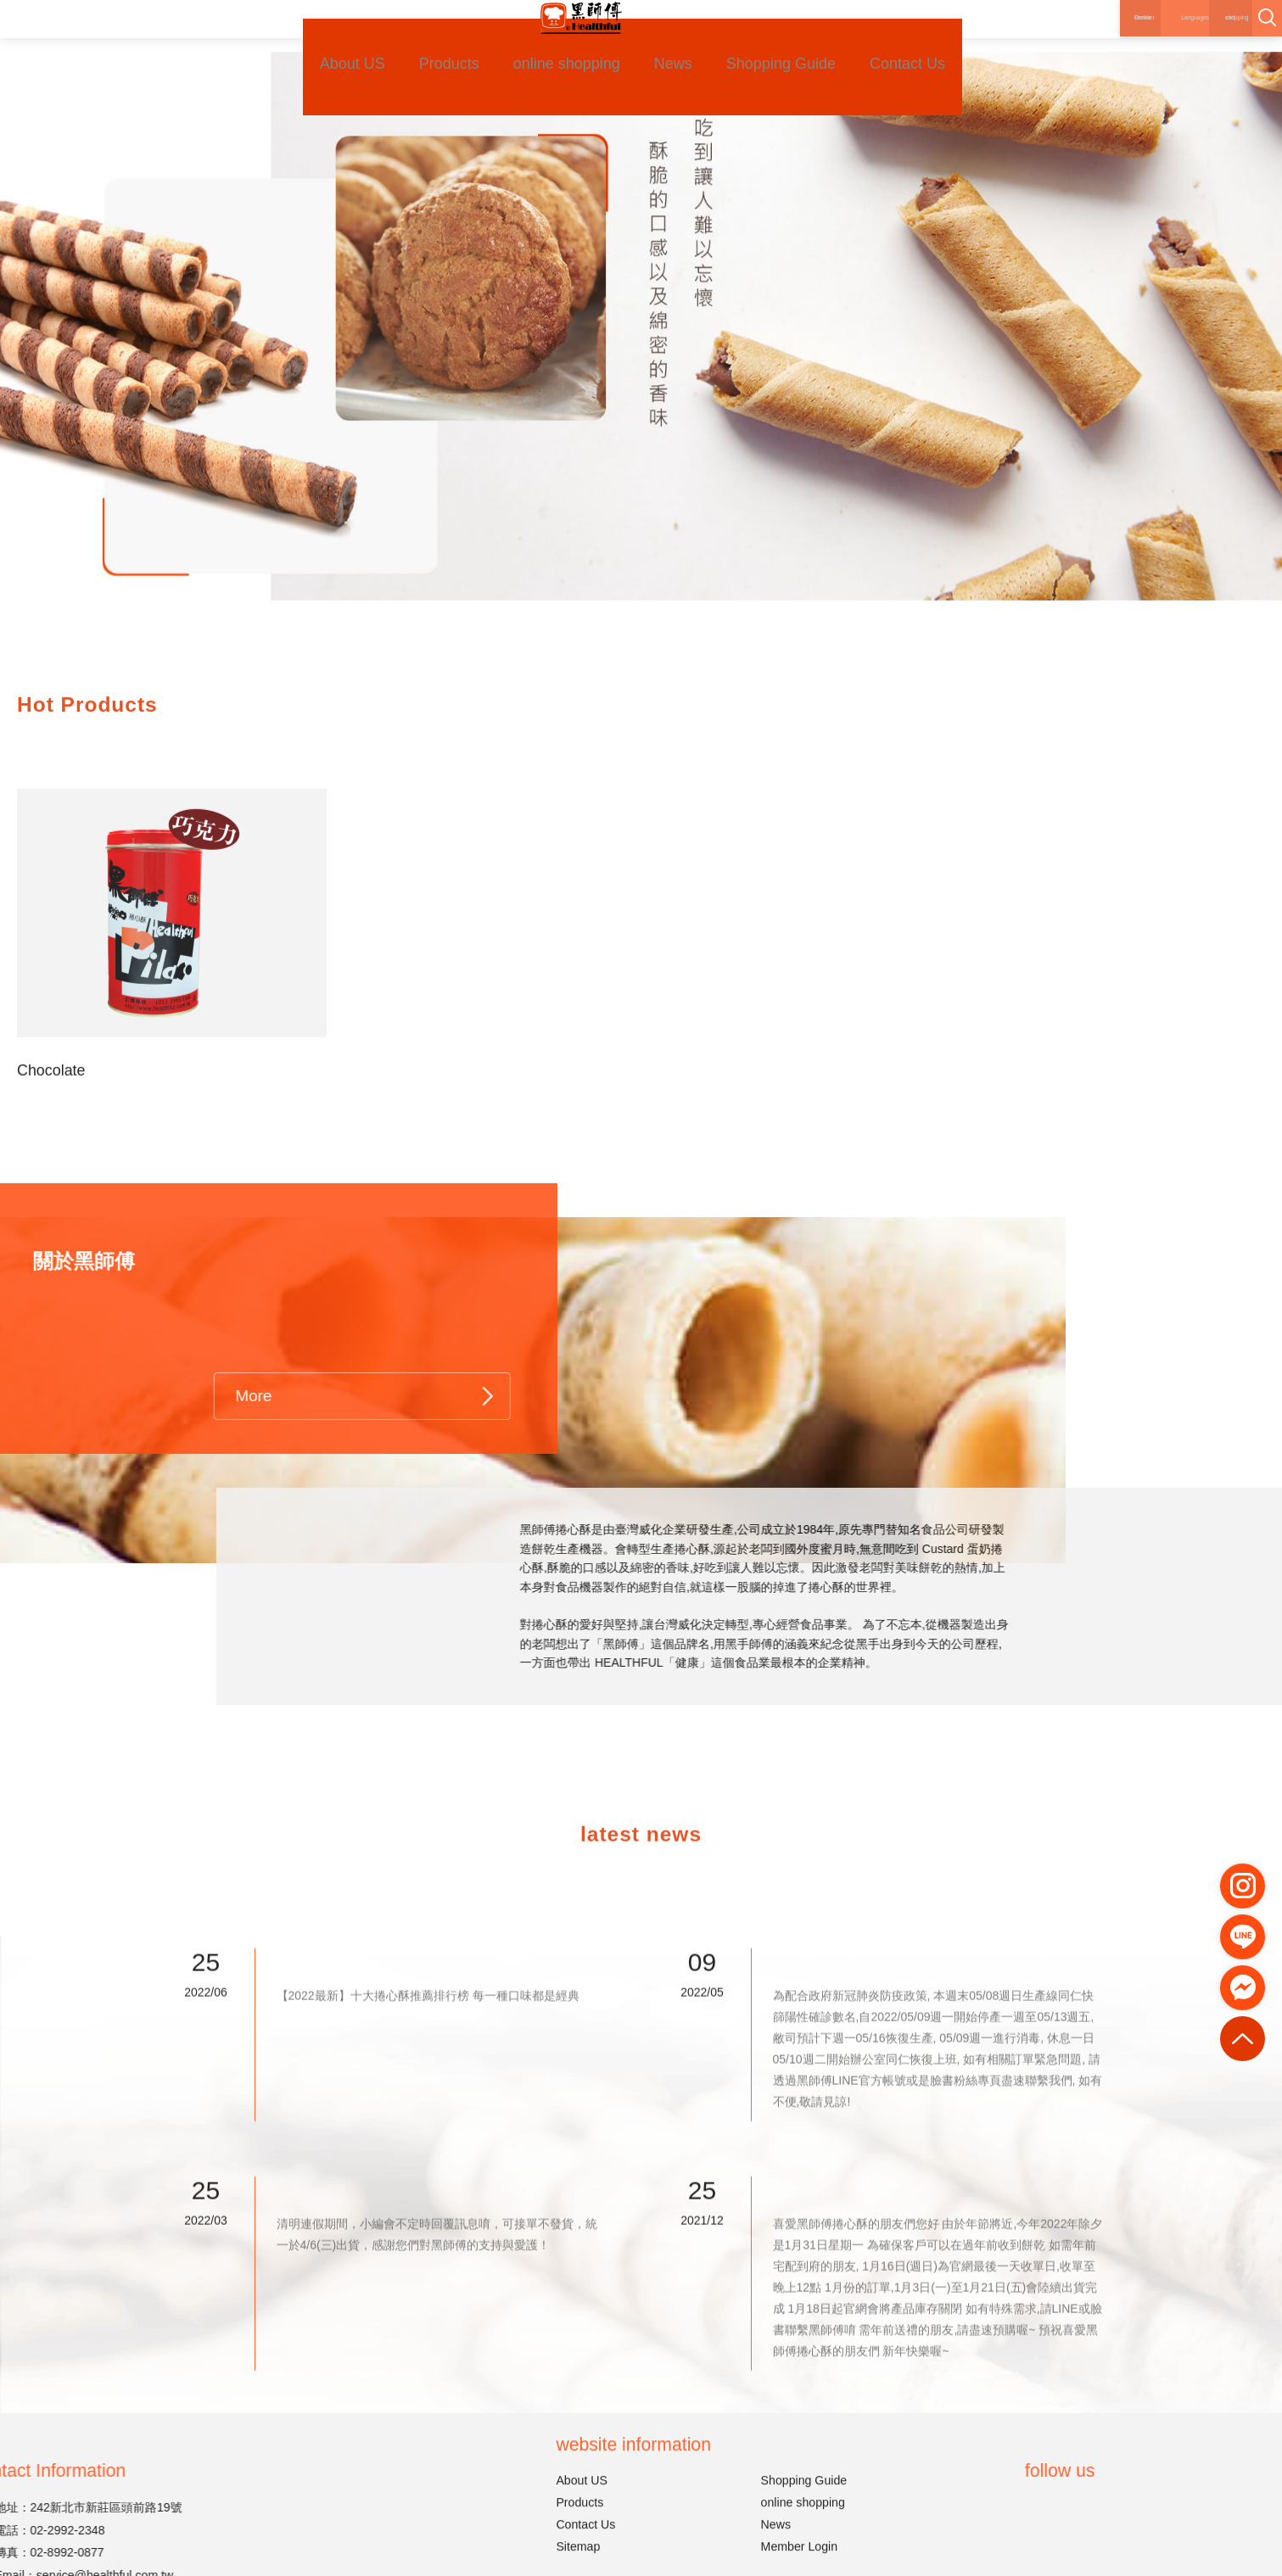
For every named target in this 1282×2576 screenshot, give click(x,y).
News (661, 39)
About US (323, 39)
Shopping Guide (775, 39)
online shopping (548, 39)
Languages (1099, 36)
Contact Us (904, 39)
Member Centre (1026, 36)
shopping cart (1185, 25)
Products (427, 39)
